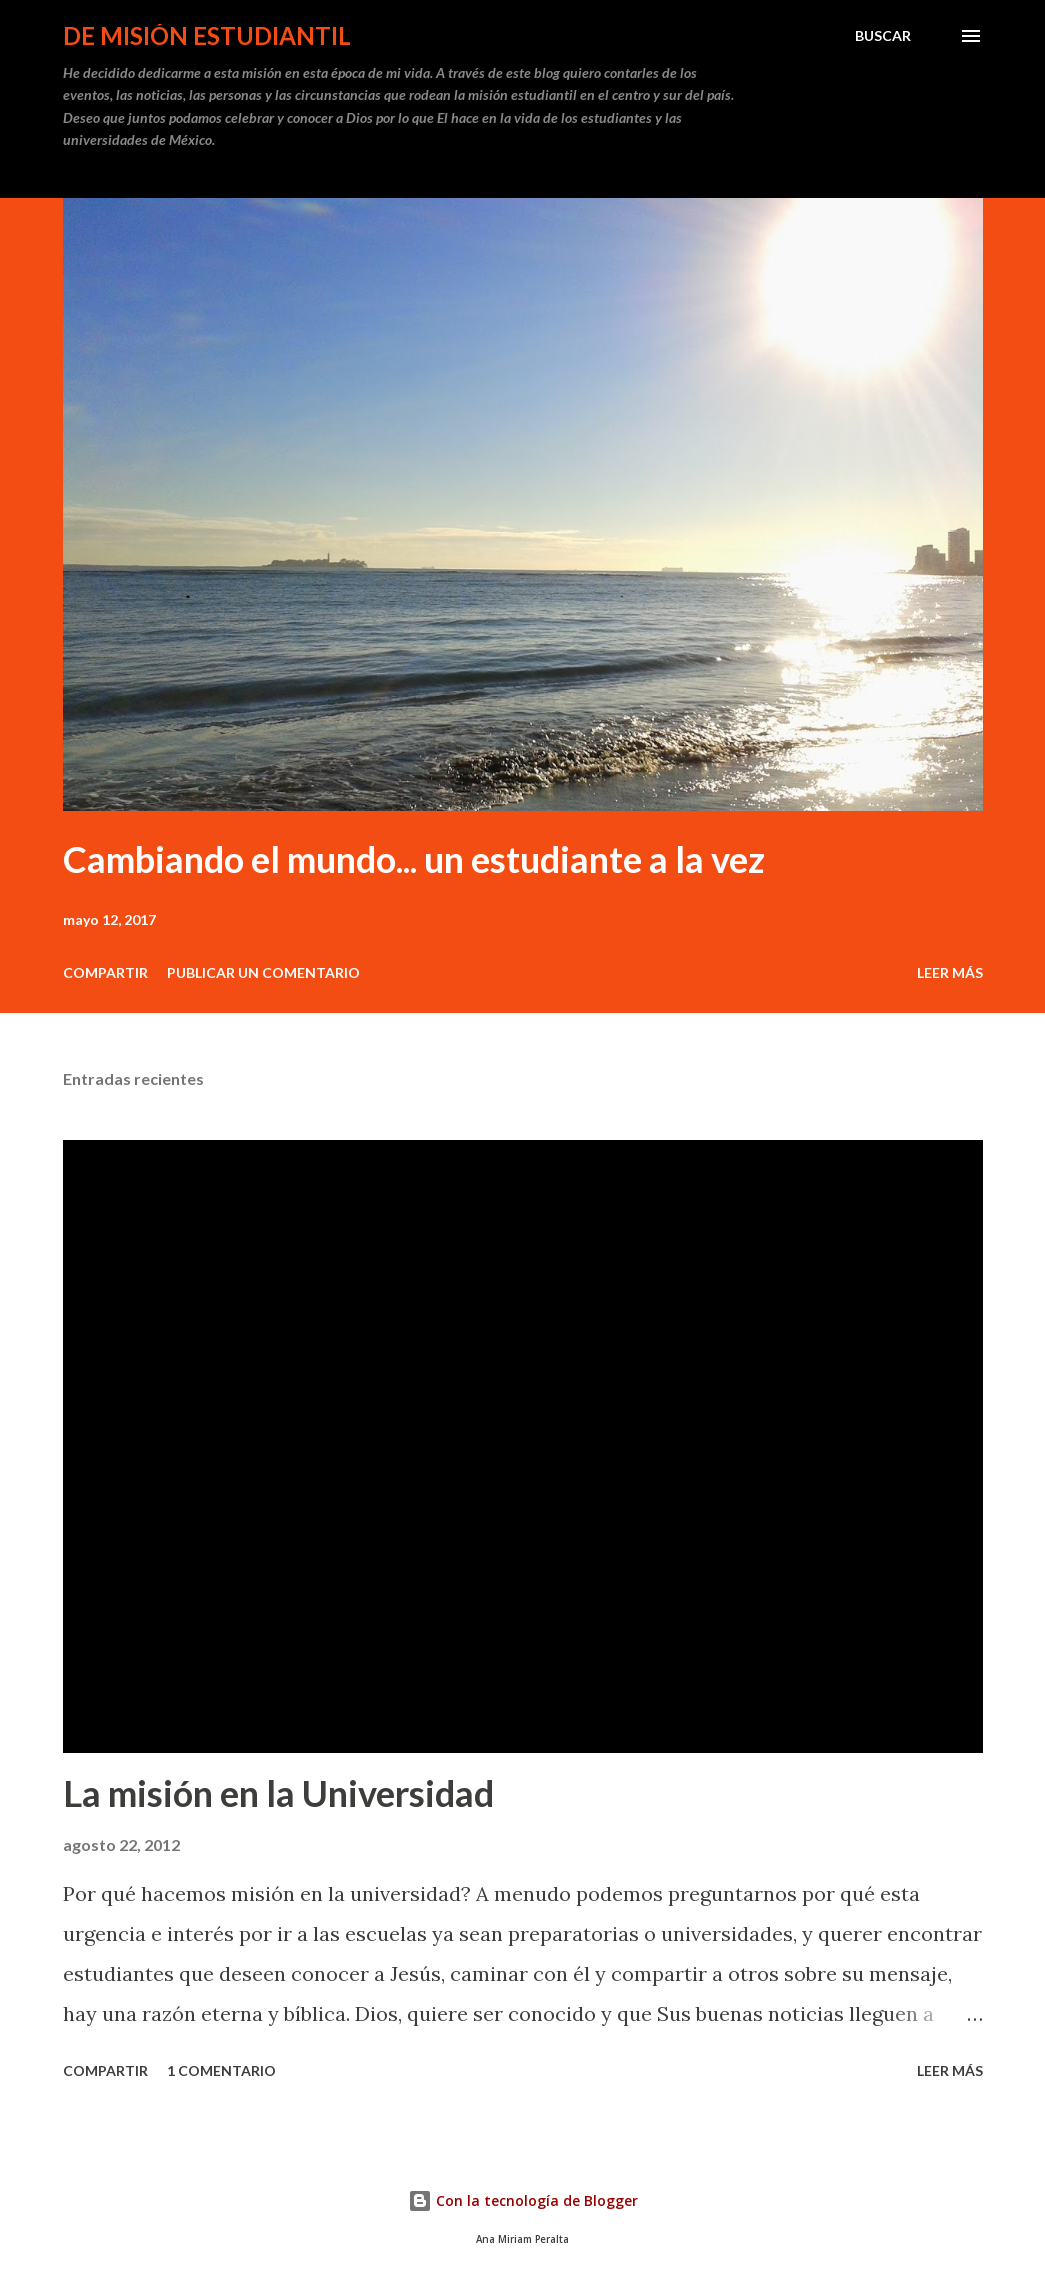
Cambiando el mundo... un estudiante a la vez (414, 859)
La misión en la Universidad (278, 1793)
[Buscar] (883, 36)
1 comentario (221, 2070)
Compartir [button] (105, 972)
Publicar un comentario (263, 972)
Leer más (950, 972)
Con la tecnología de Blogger (523, 2200)
